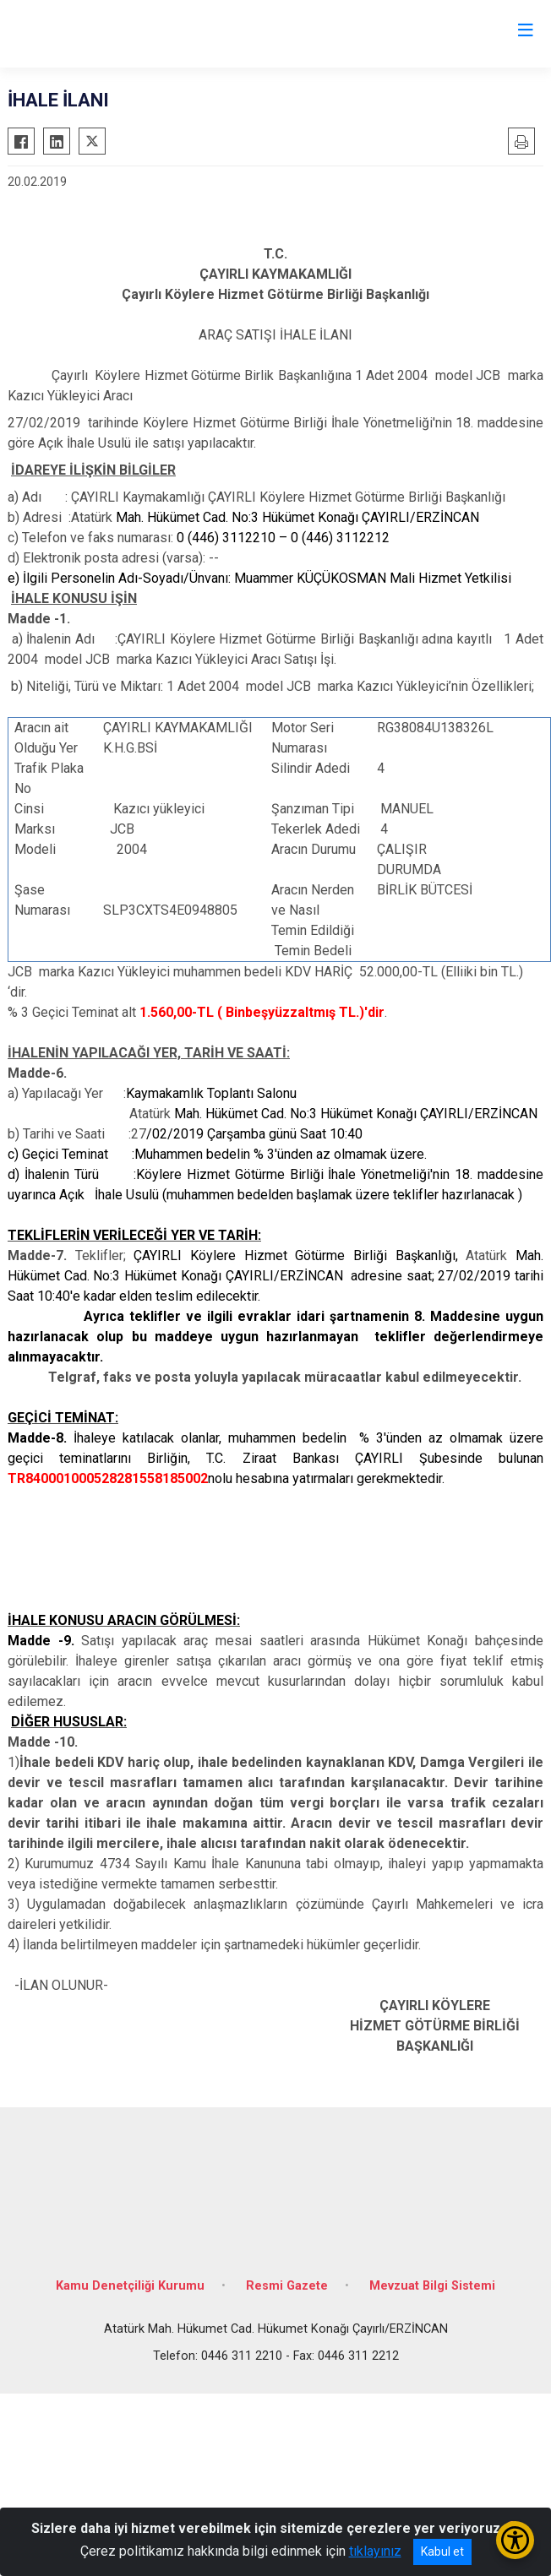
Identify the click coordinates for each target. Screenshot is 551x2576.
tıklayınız (375, 2551)
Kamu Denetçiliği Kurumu (130, 2286)
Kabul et (442, 2551)
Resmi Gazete (287, 2286)
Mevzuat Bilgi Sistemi (432, 2286)
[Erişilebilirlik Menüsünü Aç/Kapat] (515, 2540)
